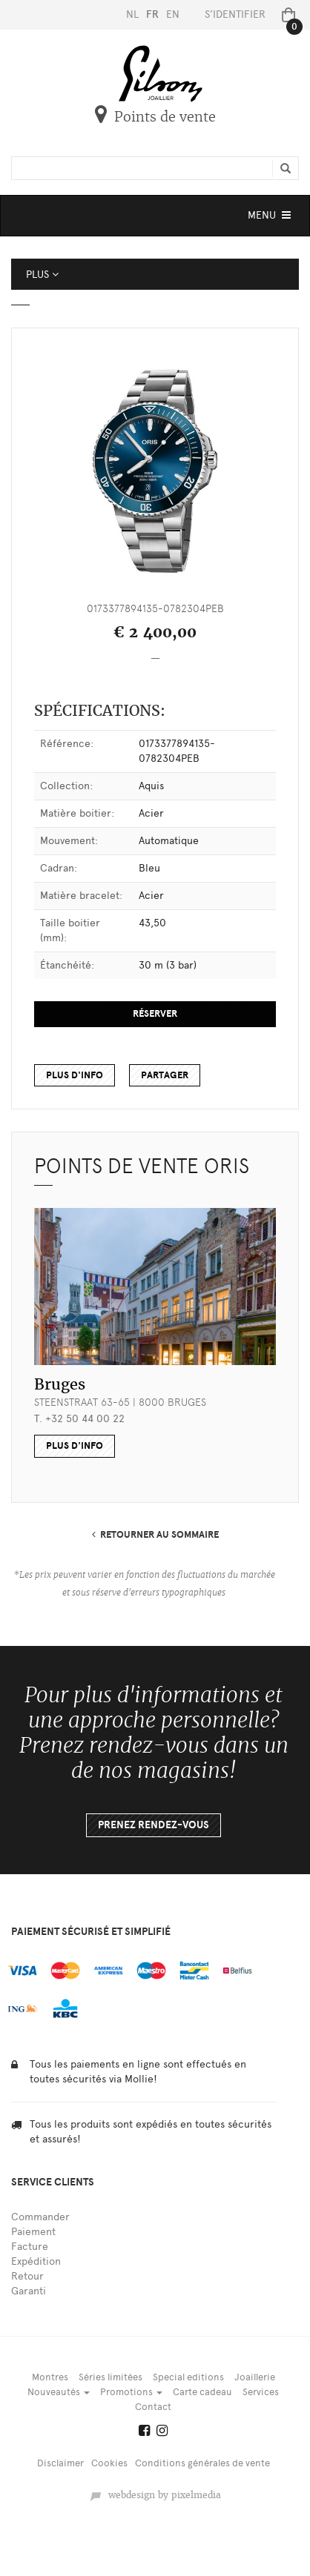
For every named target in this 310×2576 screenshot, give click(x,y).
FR (152, 14)
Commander (40, 2217)
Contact (153, 2406)
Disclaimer (60, 2463)
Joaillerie (254, 2377)
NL (132, 14)
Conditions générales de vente (202, 2463)
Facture (29, 2246)
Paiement (33, 2231)
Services (261, 2391)
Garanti (28, 2291)
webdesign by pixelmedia (155, 2495)
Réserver (155, 1014)
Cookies (109, 2463)
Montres (50, 2377)
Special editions (188, 2377)
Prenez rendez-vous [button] (153, 1825)
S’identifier (235, 14)
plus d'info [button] (74, 1446)
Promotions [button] (131, 2391)
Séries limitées (110, 2377)
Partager (164, 1075)
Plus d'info (74, 1075)
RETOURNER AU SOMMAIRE (155, 1535)
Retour (27, 2276)
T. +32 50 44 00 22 (79, 1419)
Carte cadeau (202, 2391)
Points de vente (155, 116)
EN (172, 14)
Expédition (36, 2261)
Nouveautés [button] (58, 2391)
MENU (270, 219)
